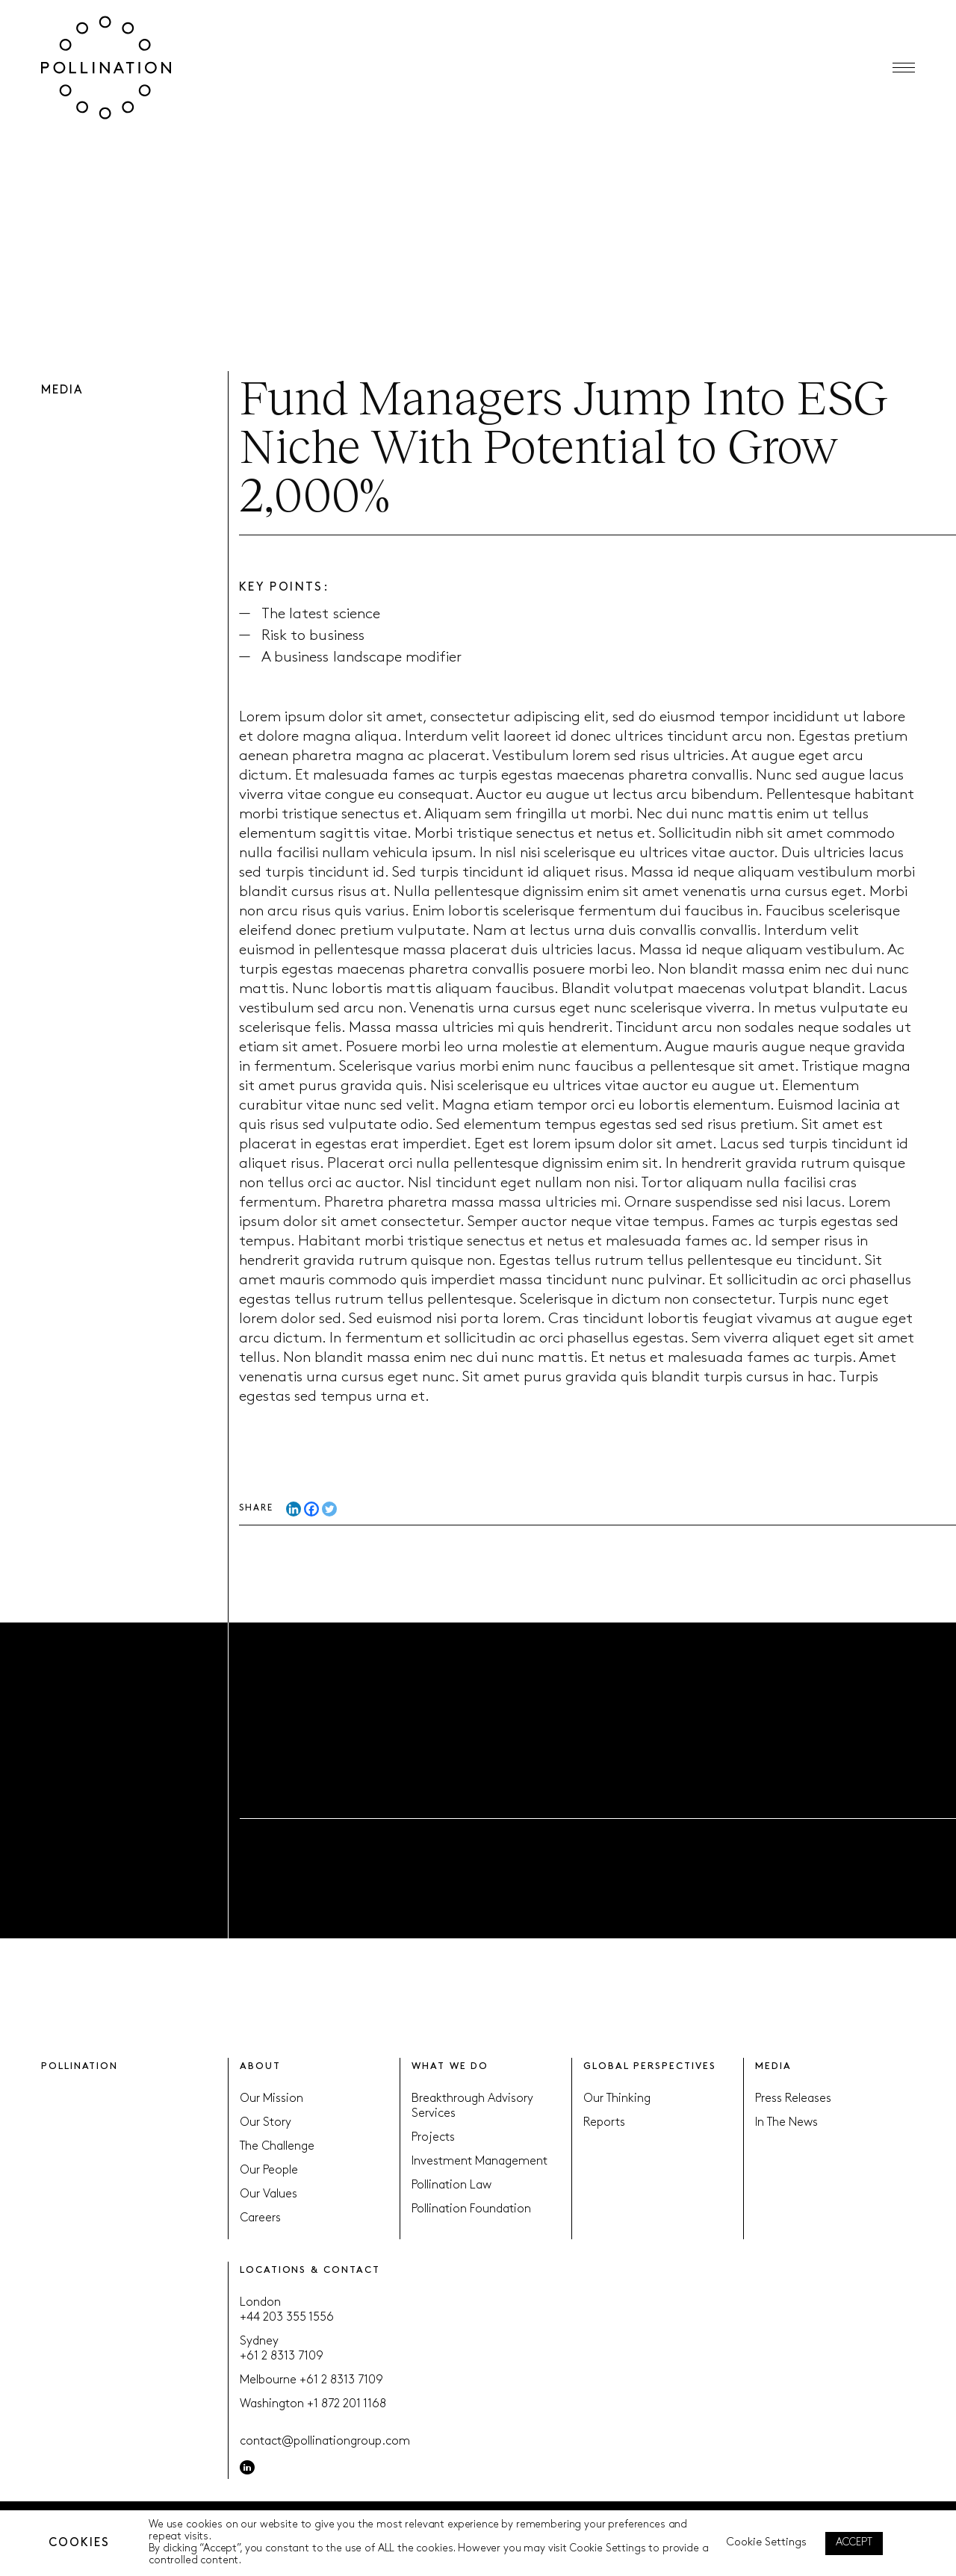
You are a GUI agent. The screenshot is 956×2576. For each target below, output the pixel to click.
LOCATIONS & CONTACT (309, 2270)
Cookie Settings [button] (767, 2542)
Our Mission (271, 2099)
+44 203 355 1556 (287, 2318)
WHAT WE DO (450, 2066)
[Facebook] (311, 1515)
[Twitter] (329, 1515)
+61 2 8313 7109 (281, 2356)
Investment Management (479, 2162)
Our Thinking (617, 2099)
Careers (260, 2218)
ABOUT (260, 2066)
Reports (604, 2123)
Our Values (268, 2194)
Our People (269, 2171)
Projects (433, 2138)
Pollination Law (451, 2185)
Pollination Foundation (471, 2209)
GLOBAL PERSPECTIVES (649, 2066)
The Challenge (277, 2147)
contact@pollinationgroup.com (325, 2442)
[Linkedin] (293, 1515)
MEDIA (773, 2066)
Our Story (265, 2123)
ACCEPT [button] (854, 2542)
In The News (786, 2123)
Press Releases (793, 2099)
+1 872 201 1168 (346, 2404)
